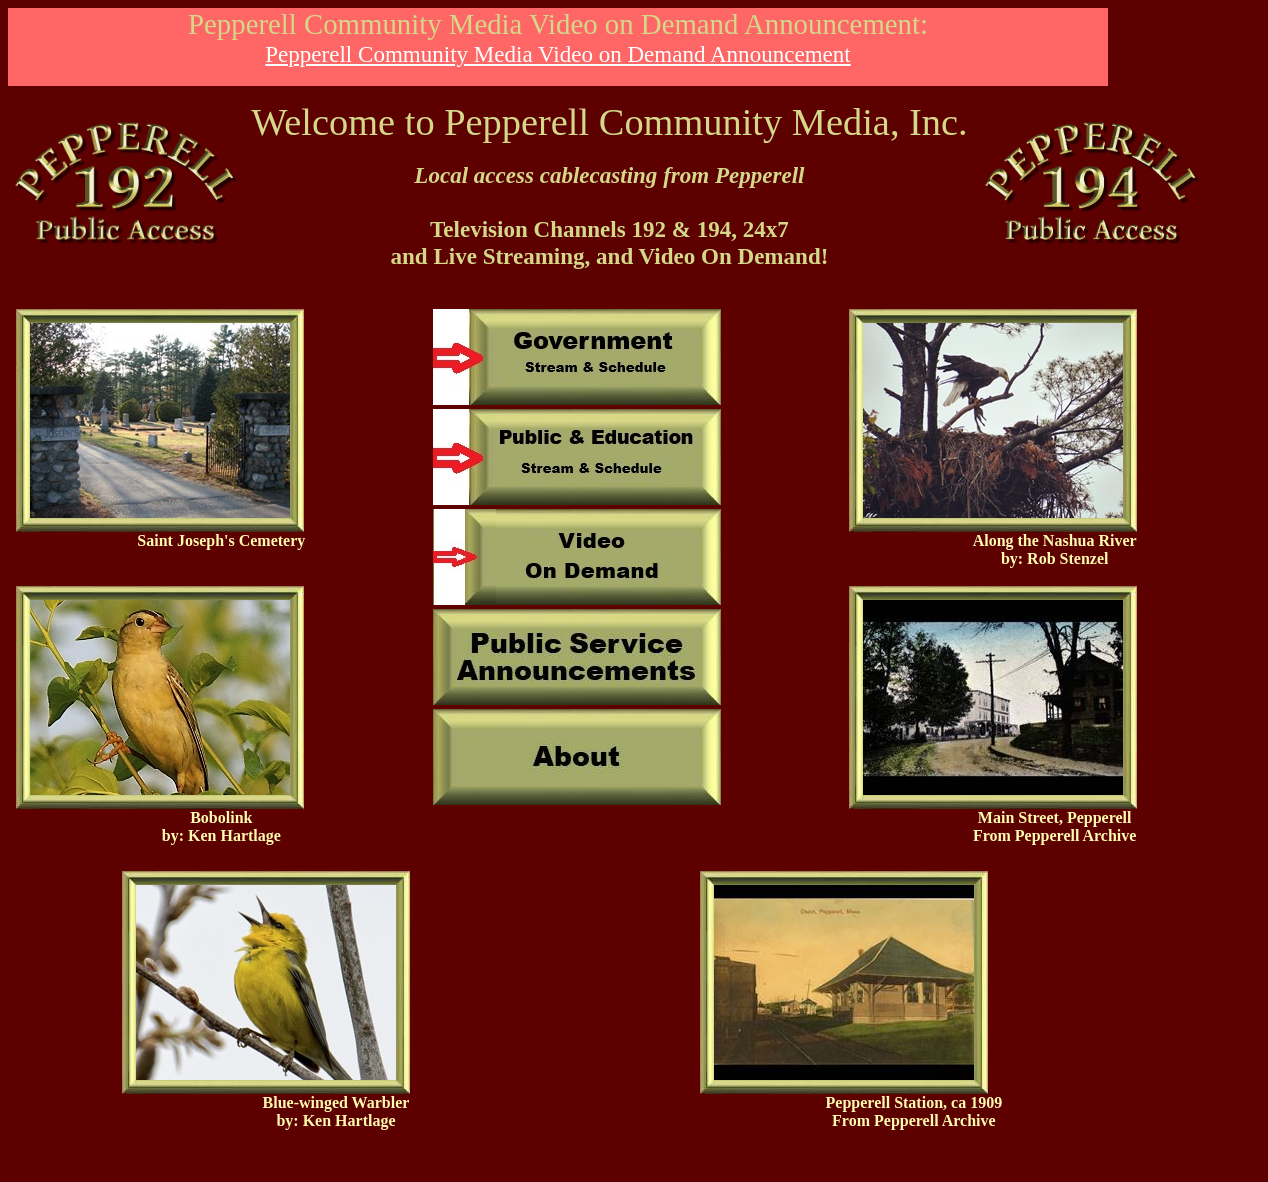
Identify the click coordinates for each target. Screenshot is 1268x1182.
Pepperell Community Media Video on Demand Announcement (557, 54)
